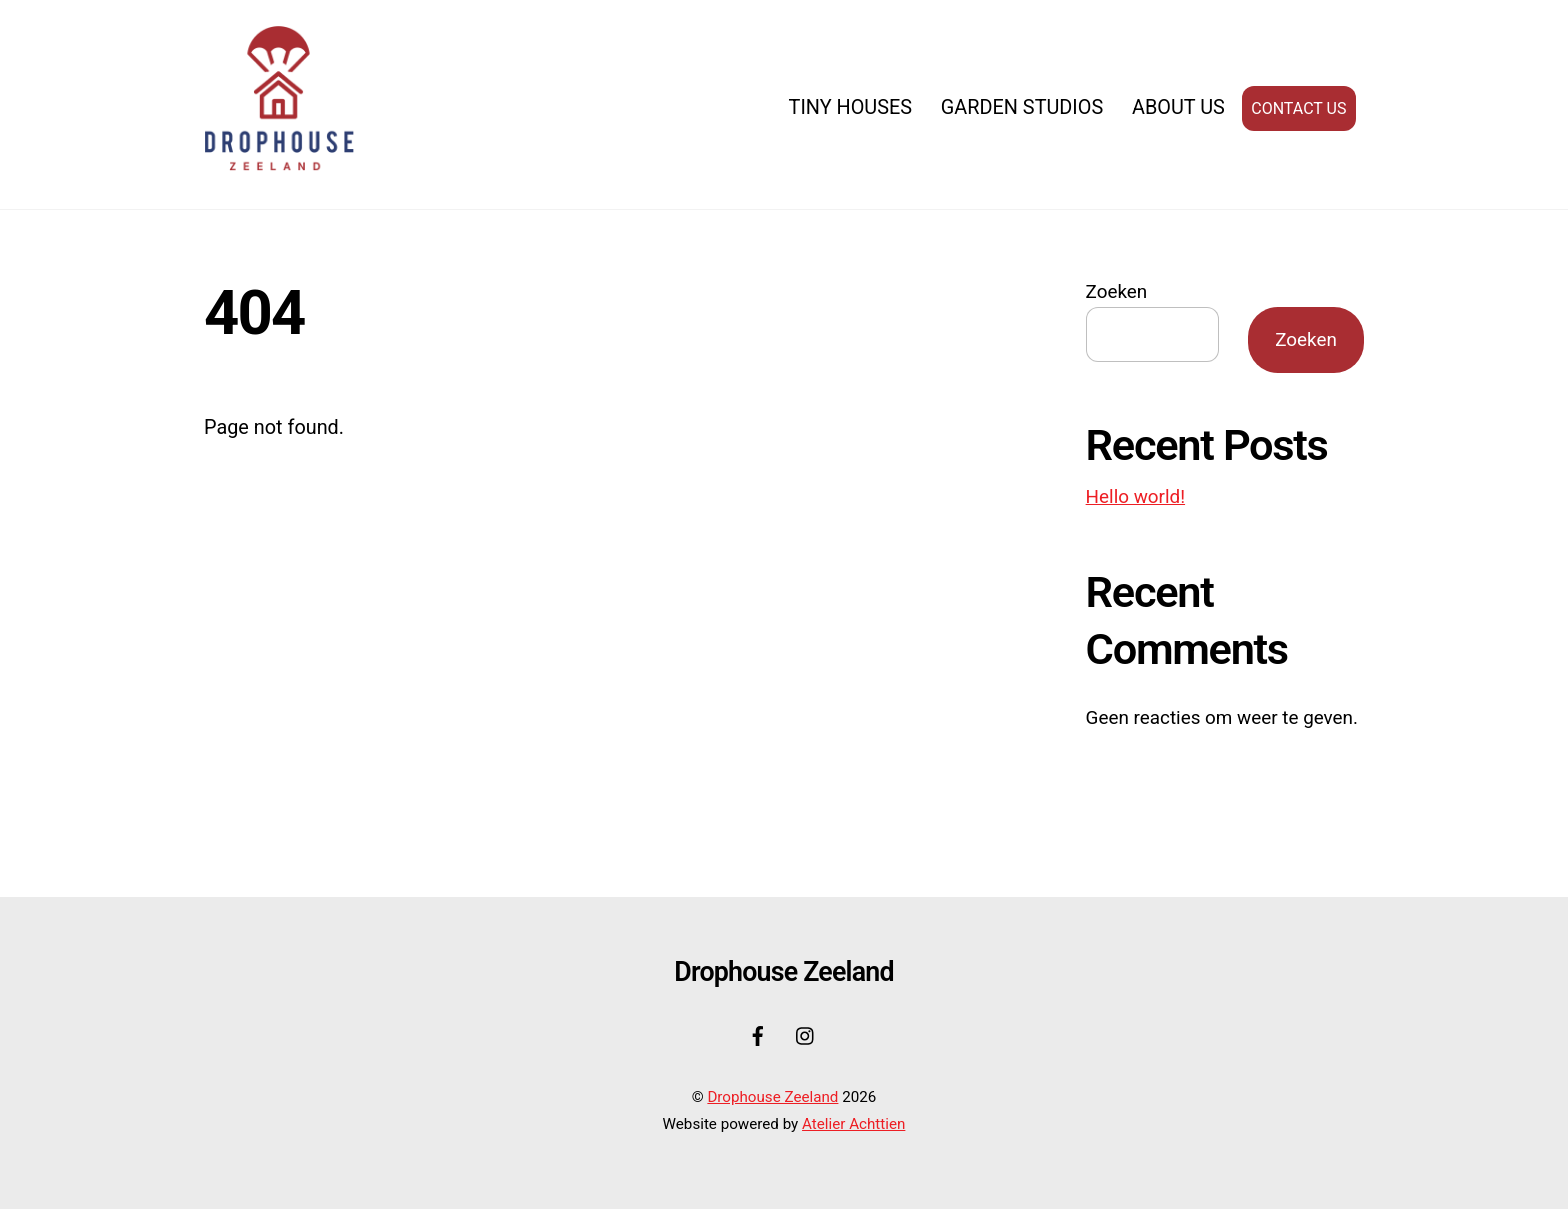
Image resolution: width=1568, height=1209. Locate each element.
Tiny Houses (850, 107)
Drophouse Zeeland (772, 1097)
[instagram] (806, 1033)
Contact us (1298, 108)
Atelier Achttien (853, 1124)
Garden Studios (1022, 107)
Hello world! (1135, 497)
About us (1178, 107)
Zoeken (1117, 292)
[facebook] (758, 1033)
